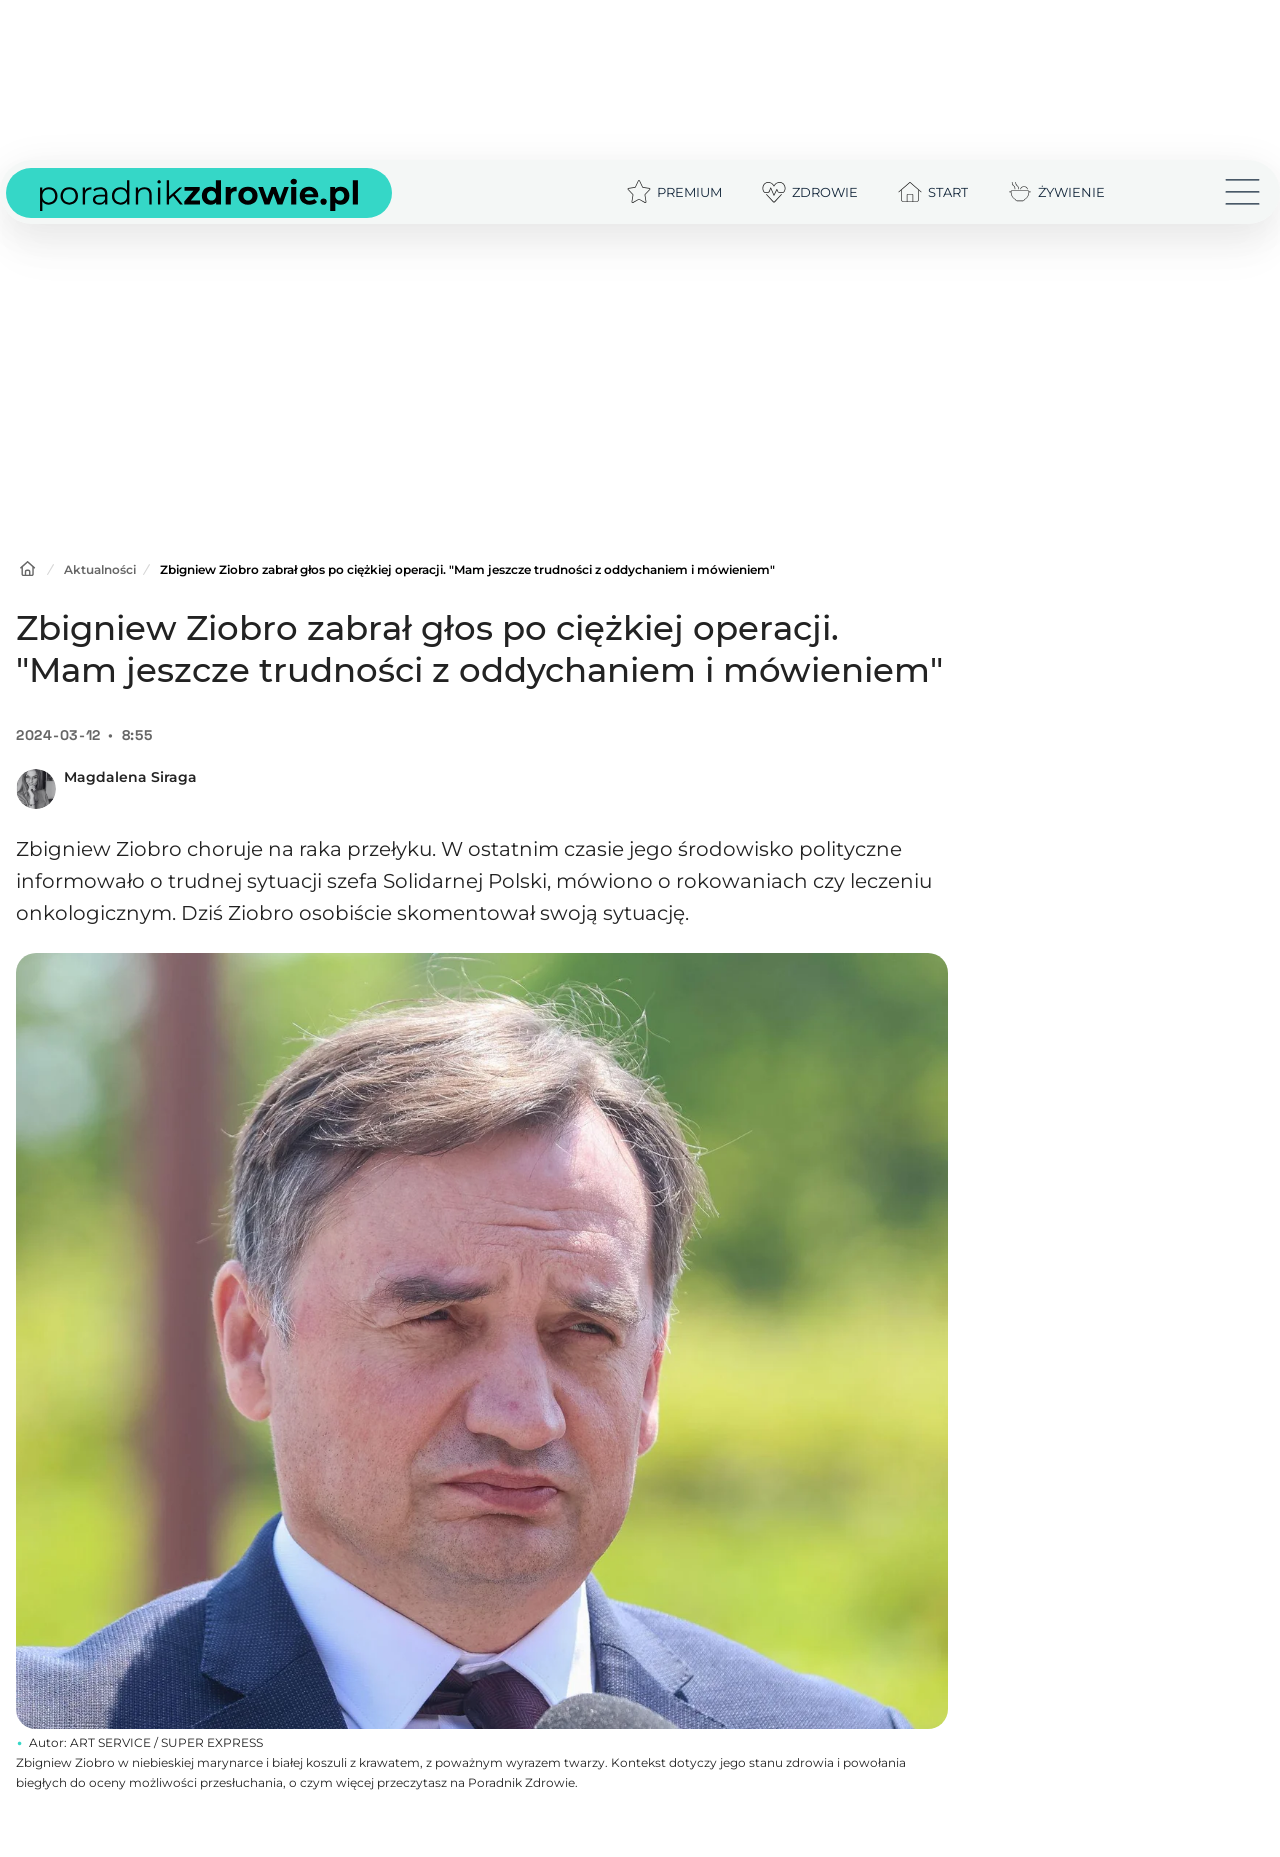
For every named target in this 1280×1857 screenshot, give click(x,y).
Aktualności (100, 569)
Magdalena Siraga (130, 777)
